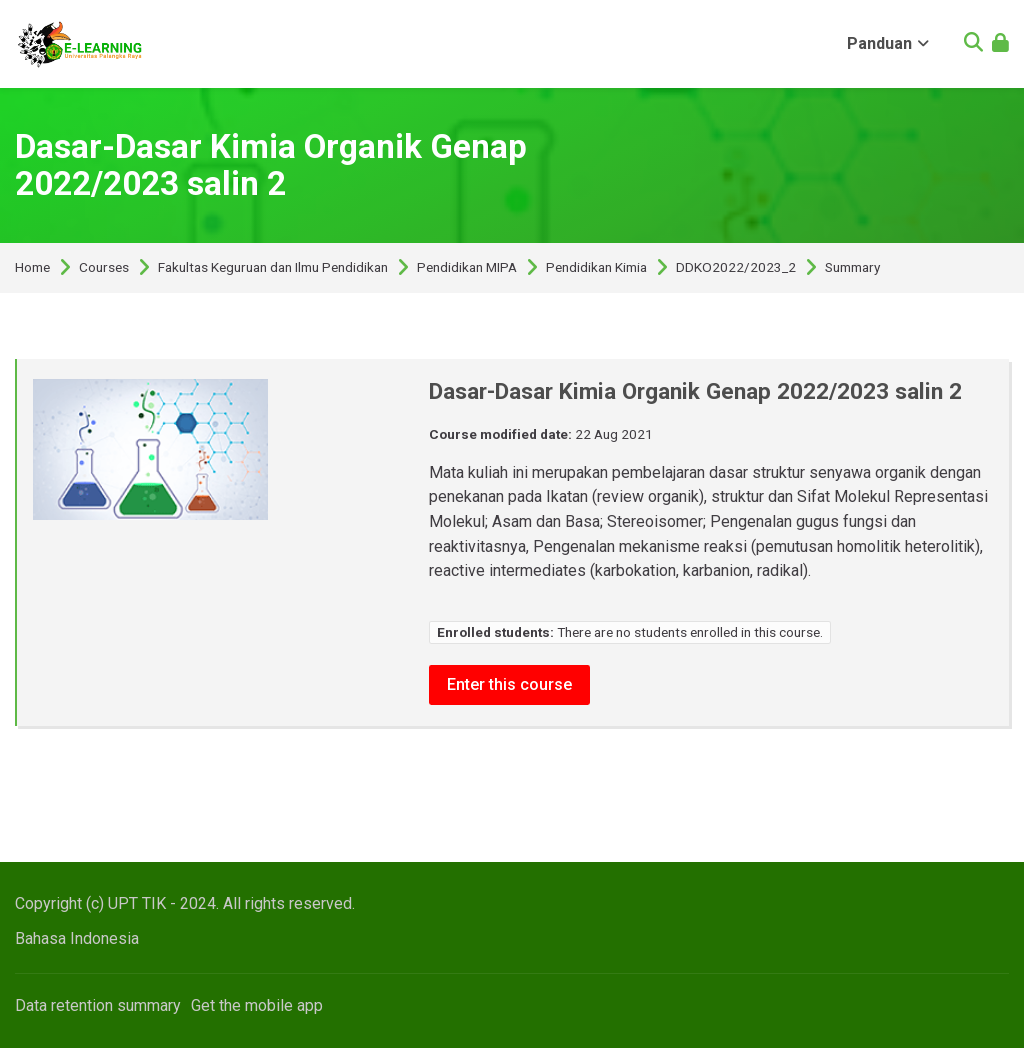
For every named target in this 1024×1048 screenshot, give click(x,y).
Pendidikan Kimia (596, 268)
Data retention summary (98, 1005)
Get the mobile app (257, 1005)
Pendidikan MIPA (467, 268)
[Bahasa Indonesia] (77, 938)
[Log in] (1000, 44)
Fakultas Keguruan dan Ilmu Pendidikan (273, 268)
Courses (104, 268)
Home (32, 268)
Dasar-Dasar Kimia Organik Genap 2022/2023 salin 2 (271, 165)
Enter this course (509, 684)
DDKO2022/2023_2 (736, 268)
